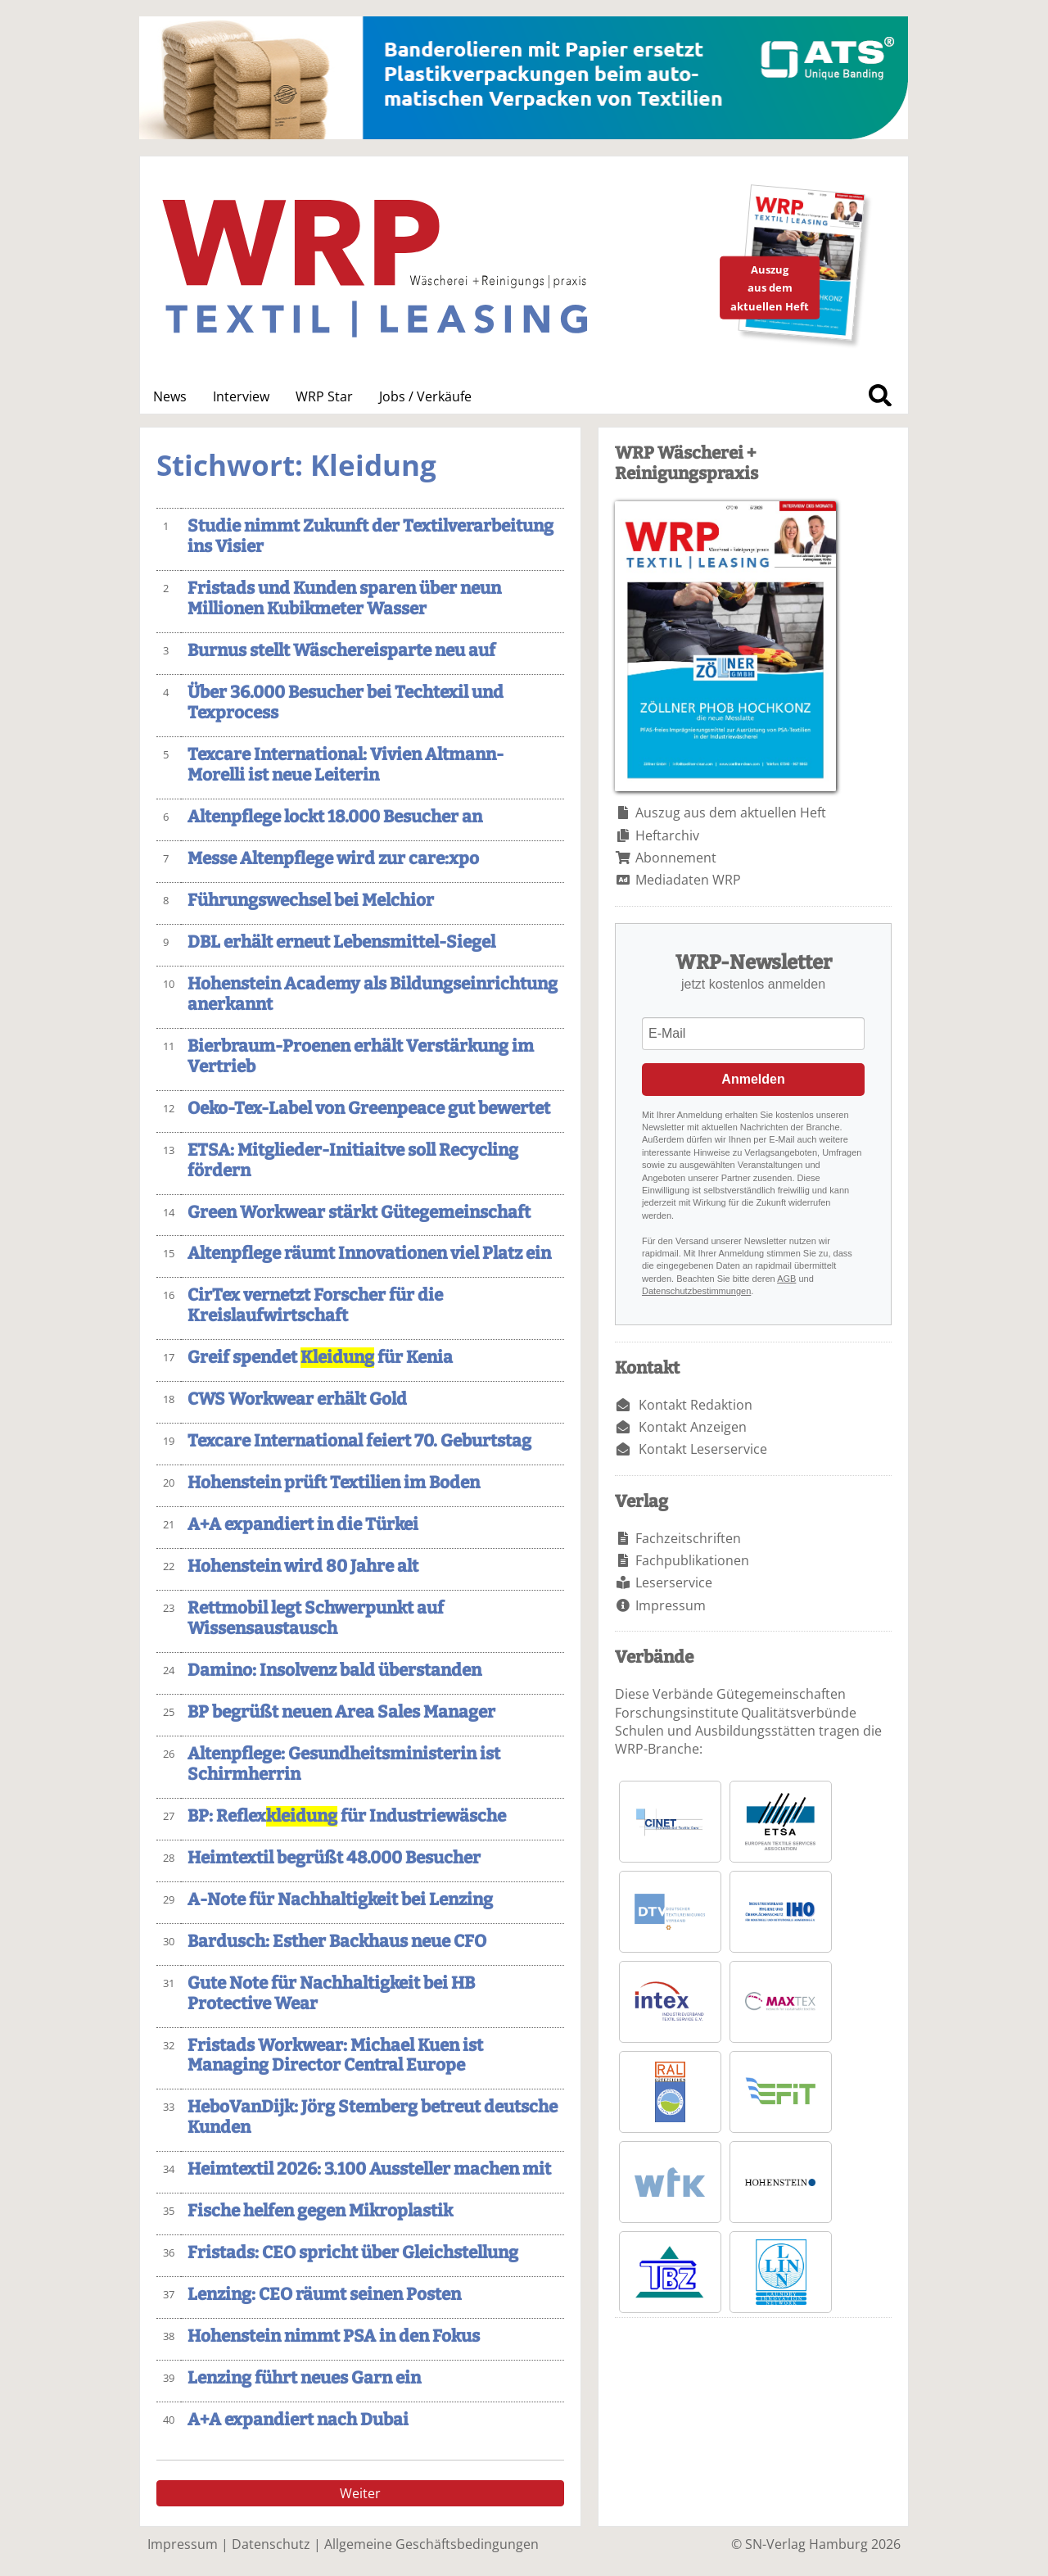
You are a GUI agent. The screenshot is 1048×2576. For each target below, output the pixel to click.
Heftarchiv (667, 835)
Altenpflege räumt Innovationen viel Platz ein (369, 1253)
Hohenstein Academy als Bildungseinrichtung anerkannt (372, 994)
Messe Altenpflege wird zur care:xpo (333, 859)
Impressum (670, 1605)
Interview (241, 396)
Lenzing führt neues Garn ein (304, 2378)
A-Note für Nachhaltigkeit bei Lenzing (340, 1900)
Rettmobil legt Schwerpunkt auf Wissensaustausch (315, 1618)
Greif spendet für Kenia (320, 1357)
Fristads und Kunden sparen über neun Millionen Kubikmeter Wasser (344, 598)
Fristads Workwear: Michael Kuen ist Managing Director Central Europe (335, 2055)
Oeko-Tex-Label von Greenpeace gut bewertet (368, 1108)
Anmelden (752, 1079)
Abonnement (675, 858)
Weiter (360, 2493)
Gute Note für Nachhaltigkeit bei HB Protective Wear (331, 1993)
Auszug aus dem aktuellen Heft (730, 813)
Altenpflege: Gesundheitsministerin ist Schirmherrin (343, 1764)
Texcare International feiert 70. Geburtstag (359, 1441)
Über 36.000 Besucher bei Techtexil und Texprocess (345, 702)
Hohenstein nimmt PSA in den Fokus (333, 2336)
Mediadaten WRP (688, 880)
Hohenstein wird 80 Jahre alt (302, 1566)
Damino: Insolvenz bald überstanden (334, 1670)
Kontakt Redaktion (695, 1405)
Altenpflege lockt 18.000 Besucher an (334, 817)
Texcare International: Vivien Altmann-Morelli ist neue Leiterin (345, 765)
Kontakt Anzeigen (693, 1427)
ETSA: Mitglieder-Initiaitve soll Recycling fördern (352, 1160)
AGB (786, 1278)
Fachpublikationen (692, 1560)
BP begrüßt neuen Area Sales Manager (341, 1712)
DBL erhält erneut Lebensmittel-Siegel (341, 942)
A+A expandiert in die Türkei (302, 1524)
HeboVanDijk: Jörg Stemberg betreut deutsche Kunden (372, 2117)
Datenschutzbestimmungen (696, 1291)
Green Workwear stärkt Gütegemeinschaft (359, 1212)
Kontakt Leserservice (703, 1449)
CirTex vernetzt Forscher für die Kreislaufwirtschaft (315, 1305)
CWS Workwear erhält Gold (297, 1399)
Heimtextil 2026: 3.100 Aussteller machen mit (369, 2169)
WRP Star (324, 396)
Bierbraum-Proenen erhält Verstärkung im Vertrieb (360, 1056)
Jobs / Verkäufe (425, 396)
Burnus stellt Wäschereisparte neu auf (341, 651)
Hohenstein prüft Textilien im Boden (333, 1483)
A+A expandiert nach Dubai (298, 2420)
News (170, 396)
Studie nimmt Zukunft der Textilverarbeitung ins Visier (370, 536)
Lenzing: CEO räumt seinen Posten (324, 2294)
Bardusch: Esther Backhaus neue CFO (336, 1941)
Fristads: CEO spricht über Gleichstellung (352, 2253)
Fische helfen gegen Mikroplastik (320, 2211)
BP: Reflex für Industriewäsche (346, 1816)
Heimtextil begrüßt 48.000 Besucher (334, 1858)
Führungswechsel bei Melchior (310, 900)
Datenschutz (271, 2544)
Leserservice (673, 1582)
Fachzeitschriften (688, 1538)
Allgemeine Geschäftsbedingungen (431, 2544)
